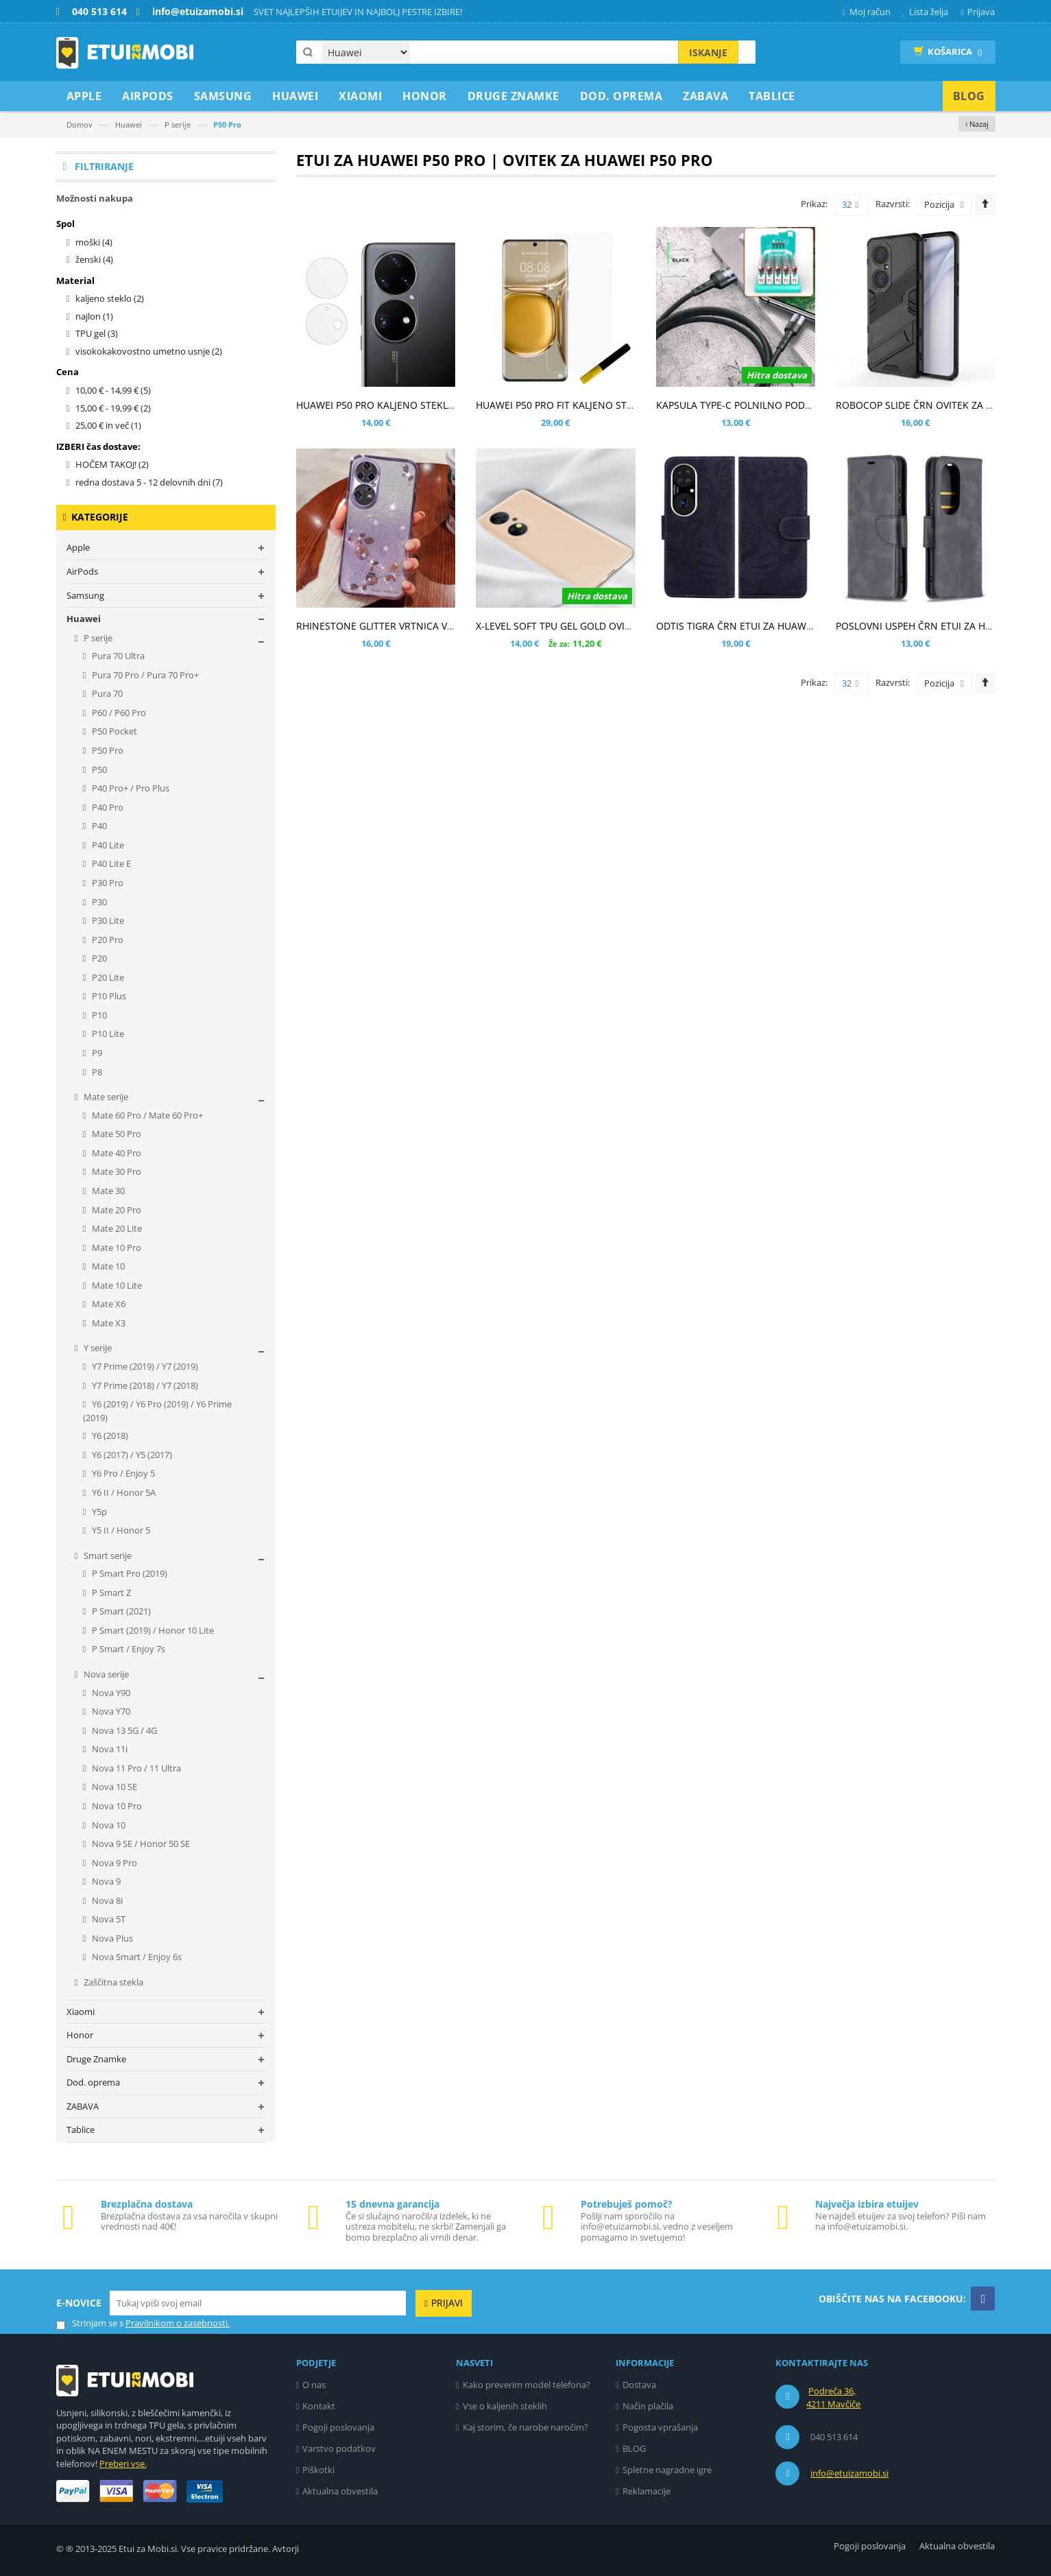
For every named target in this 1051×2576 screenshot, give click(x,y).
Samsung (85, 595)
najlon (94, 316)
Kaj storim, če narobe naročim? (525, 2427)
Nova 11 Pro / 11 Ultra (135, 1768)
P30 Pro (106, 882)
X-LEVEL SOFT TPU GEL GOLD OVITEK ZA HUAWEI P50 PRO (606, 625)
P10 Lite (107, 1033)
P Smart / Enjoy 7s (127, 1649)
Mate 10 (107, 1266)
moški (93, 242)
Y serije (97, 1347)
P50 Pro (106, 750)
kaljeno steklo (109, 298)
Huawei (128, 124)
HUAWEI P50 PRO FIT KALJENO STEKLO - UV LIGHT (588, 405)
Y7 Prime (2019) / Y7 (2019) (144, 1366)
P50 (98, 769)
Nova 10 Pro (116, 1806)
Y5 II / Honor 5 (120, 1530)
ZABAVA (83, 2106)
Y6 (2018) (109, 1435)
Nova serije (105, 1674)
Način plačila (648, 2406)
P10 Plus (108, 996)
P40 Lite (107, 845)
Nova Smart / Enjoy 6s (136, 1957)
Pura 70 (106, 693)
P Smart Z (110, 1592)
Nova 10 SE (113, 1786)
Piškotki (318, 2470)
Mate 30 (107, 1190)
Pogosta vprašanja (660, 2427)
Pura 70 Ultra (117, 655)
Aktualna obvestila (340, 2491)
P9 (96, 1053)
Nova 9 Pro (113, 1863)
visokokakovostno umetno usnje (148, 351)
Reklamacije (647, 2491)
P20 (98, 958)
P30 (98, 902)
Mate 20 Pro (115, 1210)
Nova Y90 (110, 1692)
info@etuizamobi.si (849, 2473)
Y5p (98, 1511)
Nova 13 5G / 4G (123, 1730)
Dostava (639, 2384)
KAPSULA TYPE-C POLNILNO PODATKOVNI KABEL (767, 405)
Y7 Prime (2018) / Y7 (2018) (144, 1385)
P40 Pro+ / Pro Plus (129, 788)
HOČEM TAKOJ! (112, 464)
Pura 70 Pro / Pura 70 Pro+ (144, 675)
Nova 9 (105, 1881)
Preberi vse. (123, 2463)
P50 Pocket (113, 731)
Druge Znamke (96, 2059)
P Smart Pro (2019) (128, 1573)
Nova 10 (107, 1825)
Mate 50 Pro (115, 1134)
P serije (178, 124)
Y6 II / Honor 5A (123, 1492)
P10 (98, 1015)
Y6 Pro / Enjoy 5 (122, 1473)
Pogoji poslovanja (338, 2427)
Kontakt (318, 2406)
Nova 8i (106, 1900)
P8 (96, 1072)
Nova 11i (109, 1749)
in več (108, 425)
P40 (98, 826)
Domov (80, 124)
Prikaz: (814, 204)
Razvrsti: (892, 204)
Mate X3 (107, 1323)
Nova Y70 (110, 1711)
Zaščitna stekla (112, 1982)
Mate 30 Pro (115, 1171)
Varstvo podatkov (339, 2448)
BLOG (634, 2448)
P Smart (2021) (120, 1611)
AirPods (82, 571)
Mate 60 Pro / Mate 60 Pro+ (146, 1115)
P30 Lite (107, 920)
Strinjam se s (89, 2323)
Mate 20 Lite (116, 1228)
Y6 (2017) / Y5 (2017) (131, 1454)
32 (850, 205)
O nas (314, 2384)
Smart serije (107, 1555)
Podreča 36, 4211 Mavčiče (833, 2398)
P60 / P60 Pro (118, 712)
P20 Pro (106, 939)
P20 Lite (107, 977)
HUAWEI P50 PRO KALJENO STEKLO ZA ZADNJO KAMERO (424, 405)
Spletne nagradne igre (667, 2470)
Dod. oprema (93, 2082)
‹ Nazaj (977, 124)
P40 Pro (106, 807)
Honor (80, 2035)
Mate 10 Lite (116, 1285)
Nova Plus (111, 1938)
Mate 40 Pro (115, 1153)
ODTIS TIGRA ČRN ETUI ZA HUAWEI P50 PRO (756, 625)
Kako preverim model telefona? (526, 2384)
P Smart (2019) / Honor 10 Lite (152, 1630)
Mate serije (105, 1096)
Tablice (81, 2129)
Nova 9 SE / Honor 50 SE (140, 1843)
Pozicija (939, 204)
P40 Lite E (110, 863)
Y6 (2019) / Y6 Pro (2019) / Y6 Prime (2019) (157, 1411)
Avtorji (285, 2548)
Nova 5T (107, 1919)
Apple (78, 547)
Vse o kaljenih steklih (505, 2406)
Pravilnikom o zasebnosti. (177, 2323)
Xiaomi (81, 2011)
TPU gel (96, 333)
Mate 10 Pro (115, 1247)
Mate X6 (107, 1304)
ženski (94, 259)
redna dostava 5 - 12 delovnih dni (149, 482)
